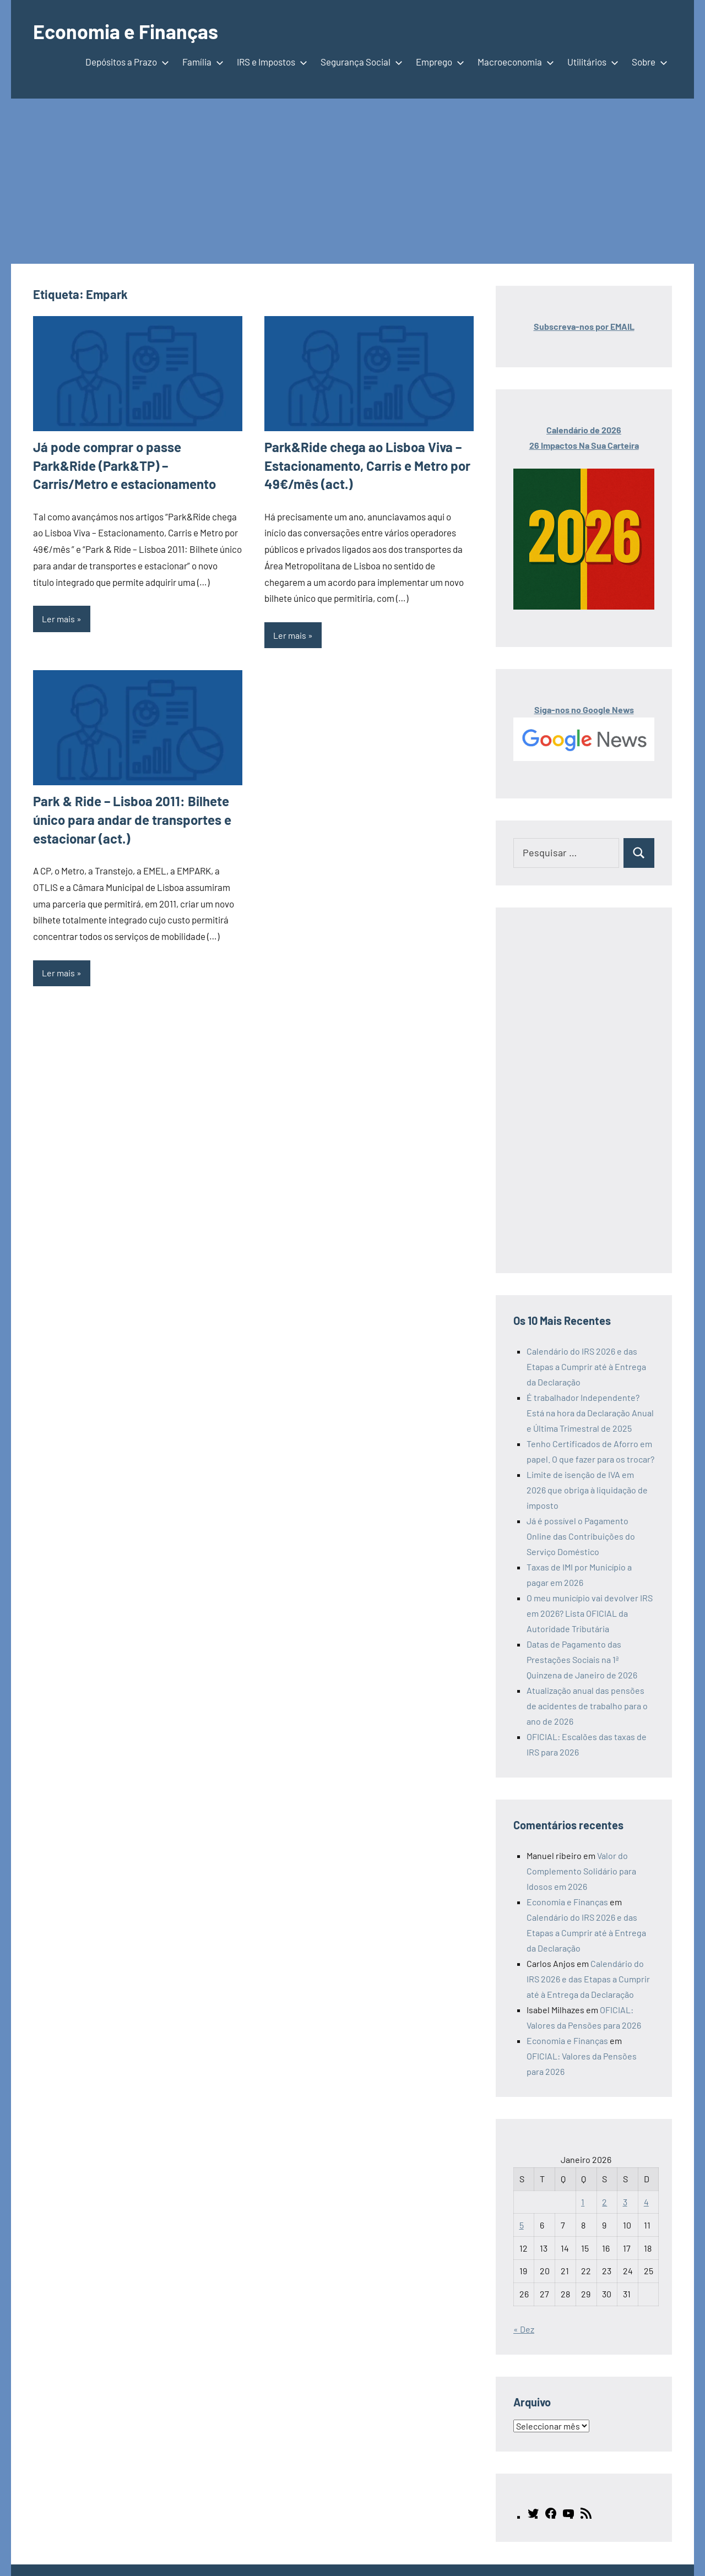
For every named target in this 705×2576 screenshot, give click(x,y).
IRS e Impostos (270, 61)
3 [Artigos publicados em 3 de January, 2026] (625, 2202)
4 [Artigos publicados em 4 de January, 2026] (646, 2202)
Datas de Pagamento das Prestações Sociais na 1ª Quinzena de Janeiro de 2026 (582, 1659)
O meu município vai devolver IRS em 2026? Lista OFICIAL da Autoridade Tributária (590, 1613)
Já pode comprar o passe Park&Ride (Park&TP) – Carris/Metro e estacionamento (124, 465)
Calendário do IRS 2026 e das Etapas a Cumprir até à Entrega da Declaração (586, 1366)
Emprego (438, 61)
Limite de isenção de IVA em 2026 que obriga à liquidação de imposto (587, 1489)
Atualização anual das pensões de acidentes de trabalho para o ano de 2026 (587, 1705)
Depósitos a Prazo (125, 61)
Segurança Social (359, 61)
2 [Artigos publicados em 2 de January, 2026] (604, 2202)
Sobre (647, 61)
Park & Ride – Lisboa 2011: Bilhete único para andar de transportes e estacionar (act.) (132, 819)
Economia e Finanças (125, 31)
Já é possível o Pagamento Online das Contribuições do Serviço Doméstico (581, 1536)
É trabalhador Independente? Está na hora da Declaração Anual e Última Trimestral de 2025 (590, 1412)
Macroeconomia (514, 61)
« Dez (523, 2329)
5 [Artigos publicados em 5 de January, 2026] (521, 2225)
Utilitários (590, 61)
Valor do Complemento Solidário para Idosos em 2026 (581, 1871)
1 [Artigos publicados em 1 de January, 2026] (582, 2202)
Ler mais (58, 618)
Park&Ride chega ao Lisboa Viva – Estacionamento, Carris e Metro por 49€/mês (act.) (367, 465)
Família (200, 61)
